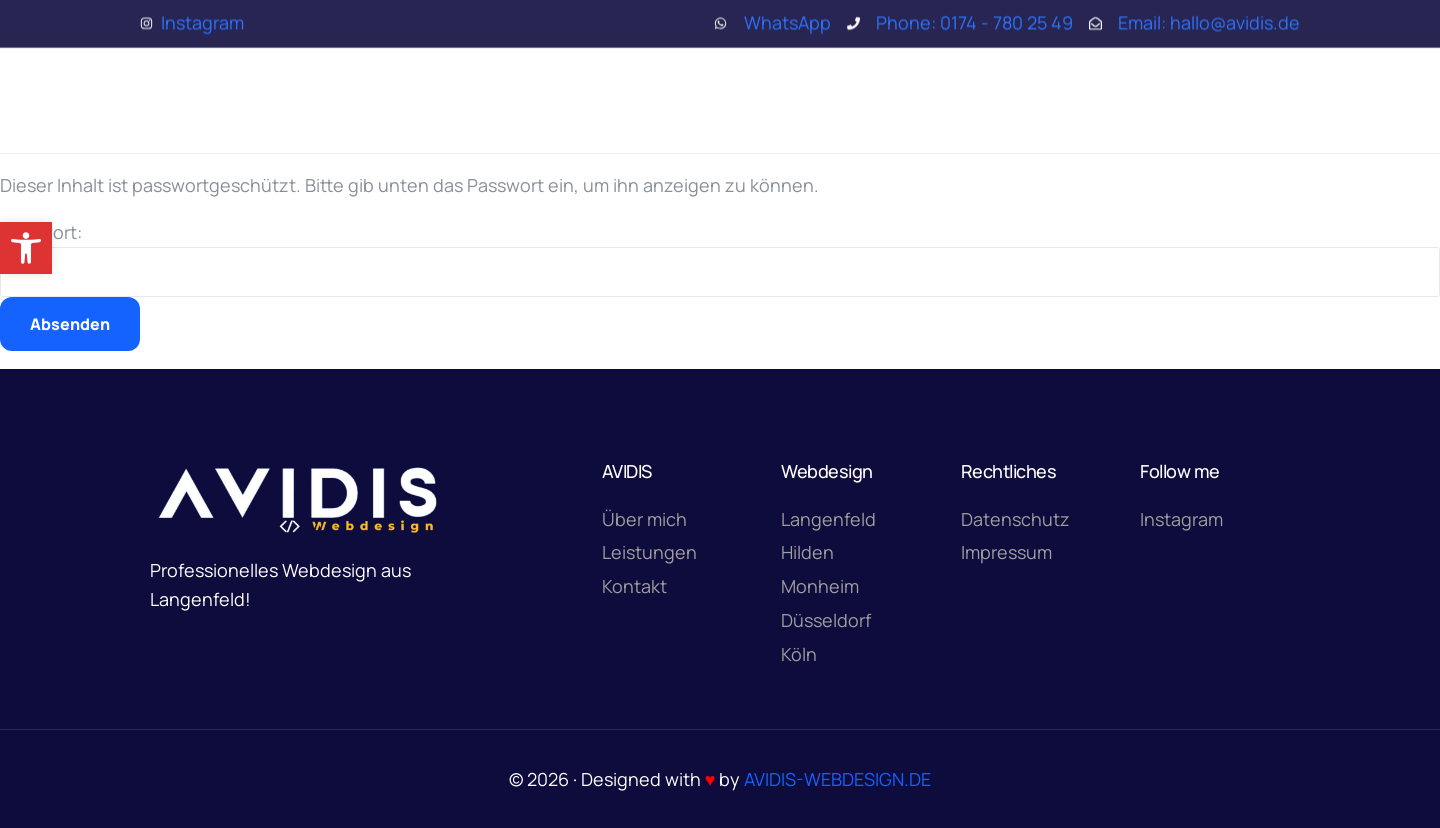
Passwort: (720, 259)
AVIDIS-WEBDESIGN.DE (837, 779)
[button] (26, 248)
